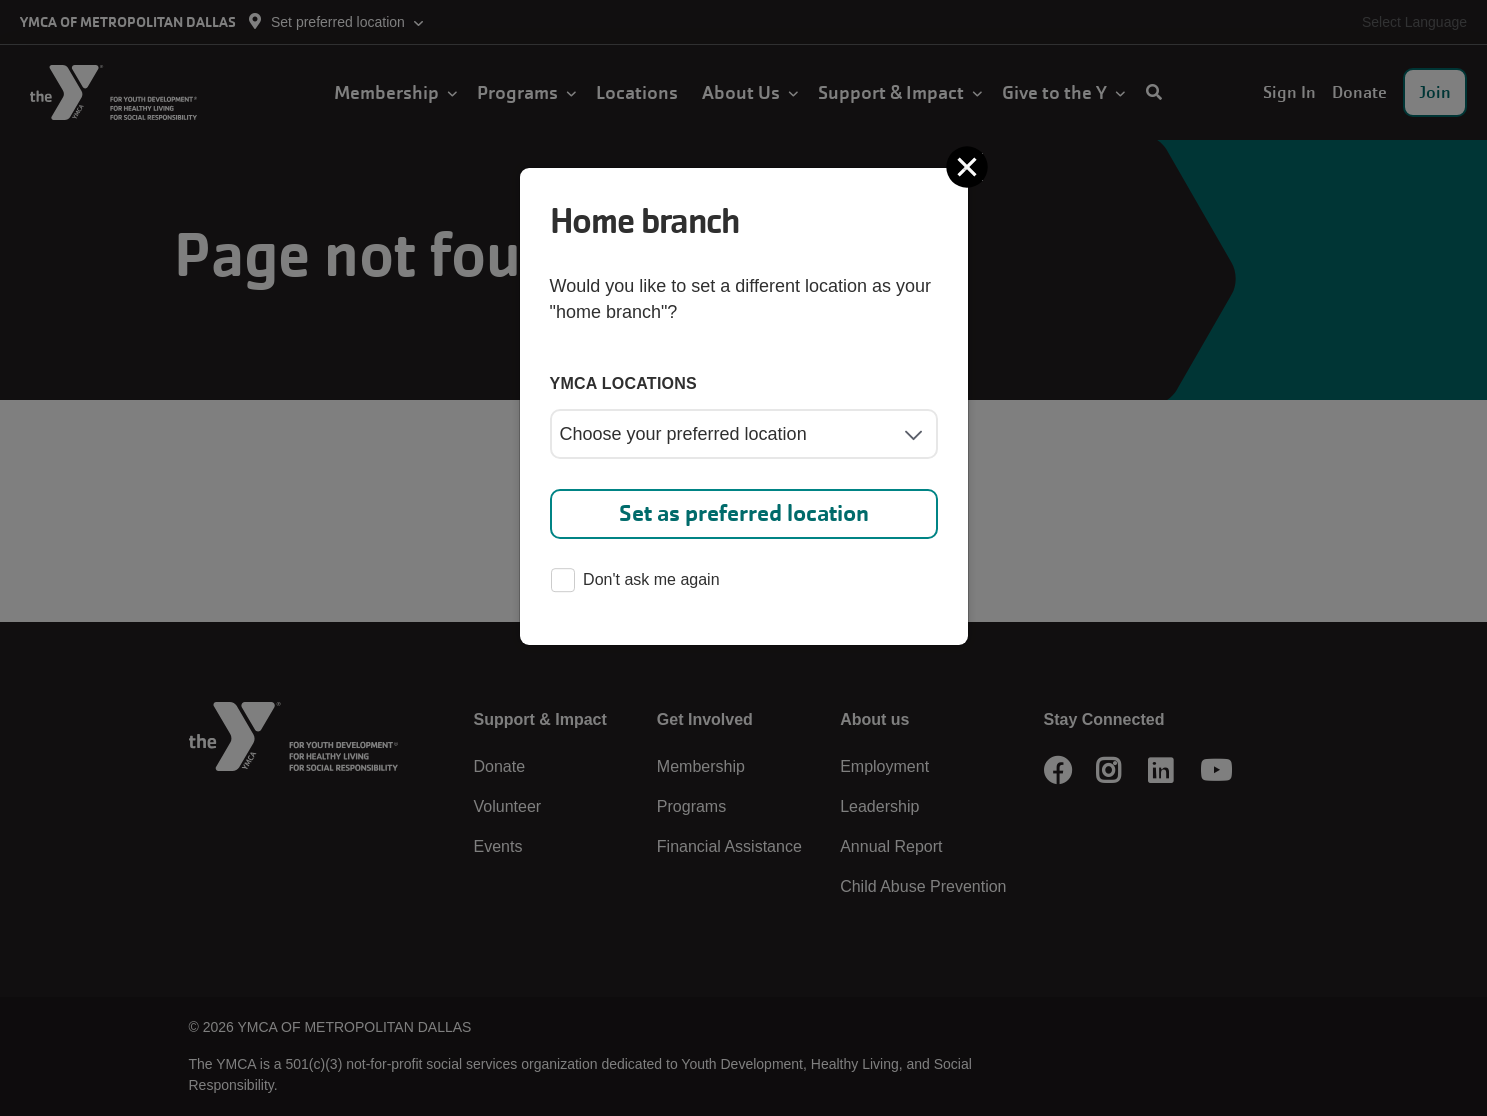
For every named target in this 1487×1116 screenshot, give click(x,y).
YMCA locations (624, 383)
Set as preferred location (744, 513)
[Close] (969, 167)
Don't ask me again (635, 581)
